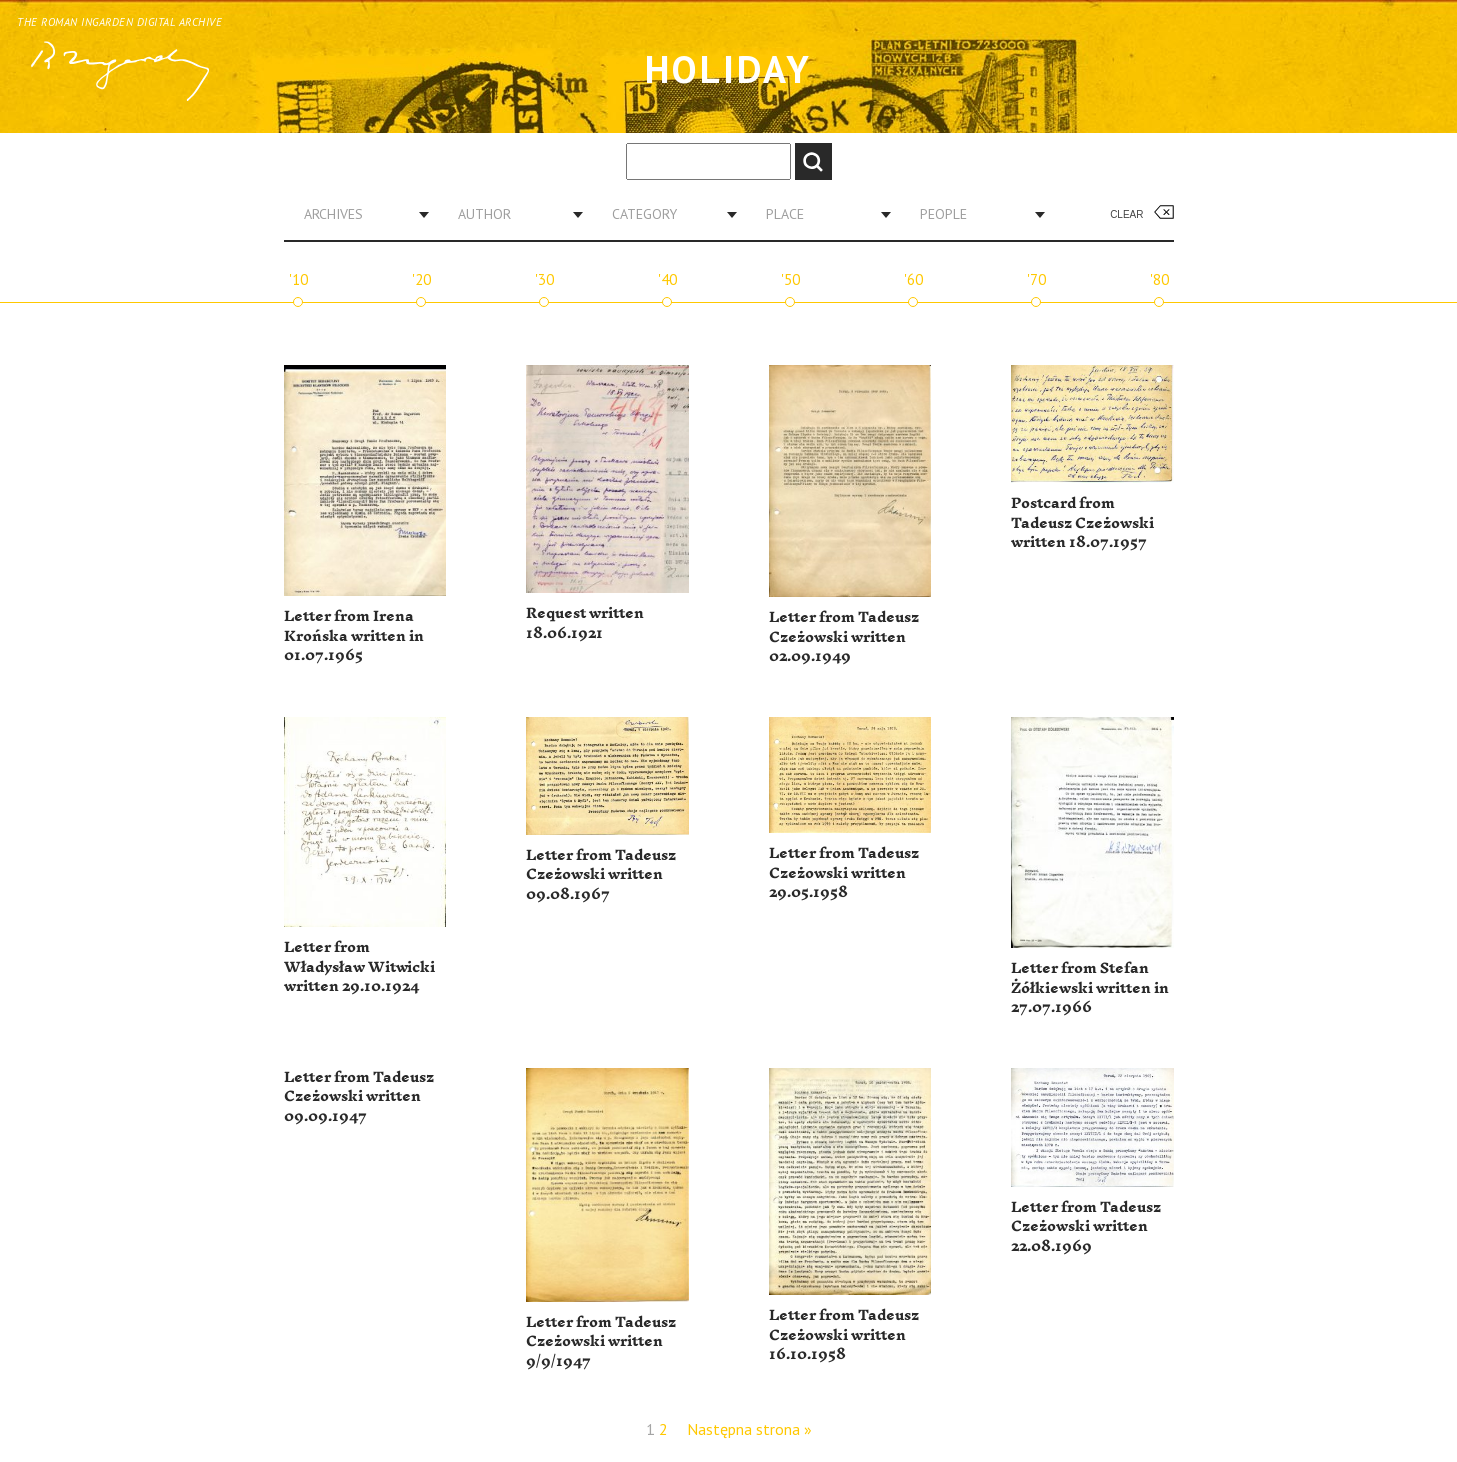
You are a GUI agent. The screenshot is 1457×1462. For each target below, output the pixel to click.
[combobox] (359, 214)
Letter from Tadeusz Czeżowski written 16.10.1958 (844, 1335)
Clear (1126, 214)
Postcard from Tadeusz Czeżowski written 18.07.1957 (1082, 523)
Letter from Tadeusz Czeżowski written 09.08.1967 (601, 875)
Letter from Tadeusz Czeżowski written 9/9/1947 (601, 1342)
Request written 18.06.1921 (585, 623)
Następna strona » (749, 1429)
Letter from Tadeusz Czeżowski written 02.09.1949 (844, 637)
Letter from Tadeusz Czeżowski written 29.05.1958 (844, 873)
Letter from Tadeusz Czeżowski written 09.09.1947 (359, 1097)
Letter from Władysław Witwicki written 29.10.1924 (359, 967)
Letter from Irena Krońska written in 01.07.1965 (354, 636)
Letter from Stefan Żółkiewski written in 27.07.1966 (1090, 988)
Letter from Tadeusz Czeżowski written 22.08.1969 (1086, 1227)
